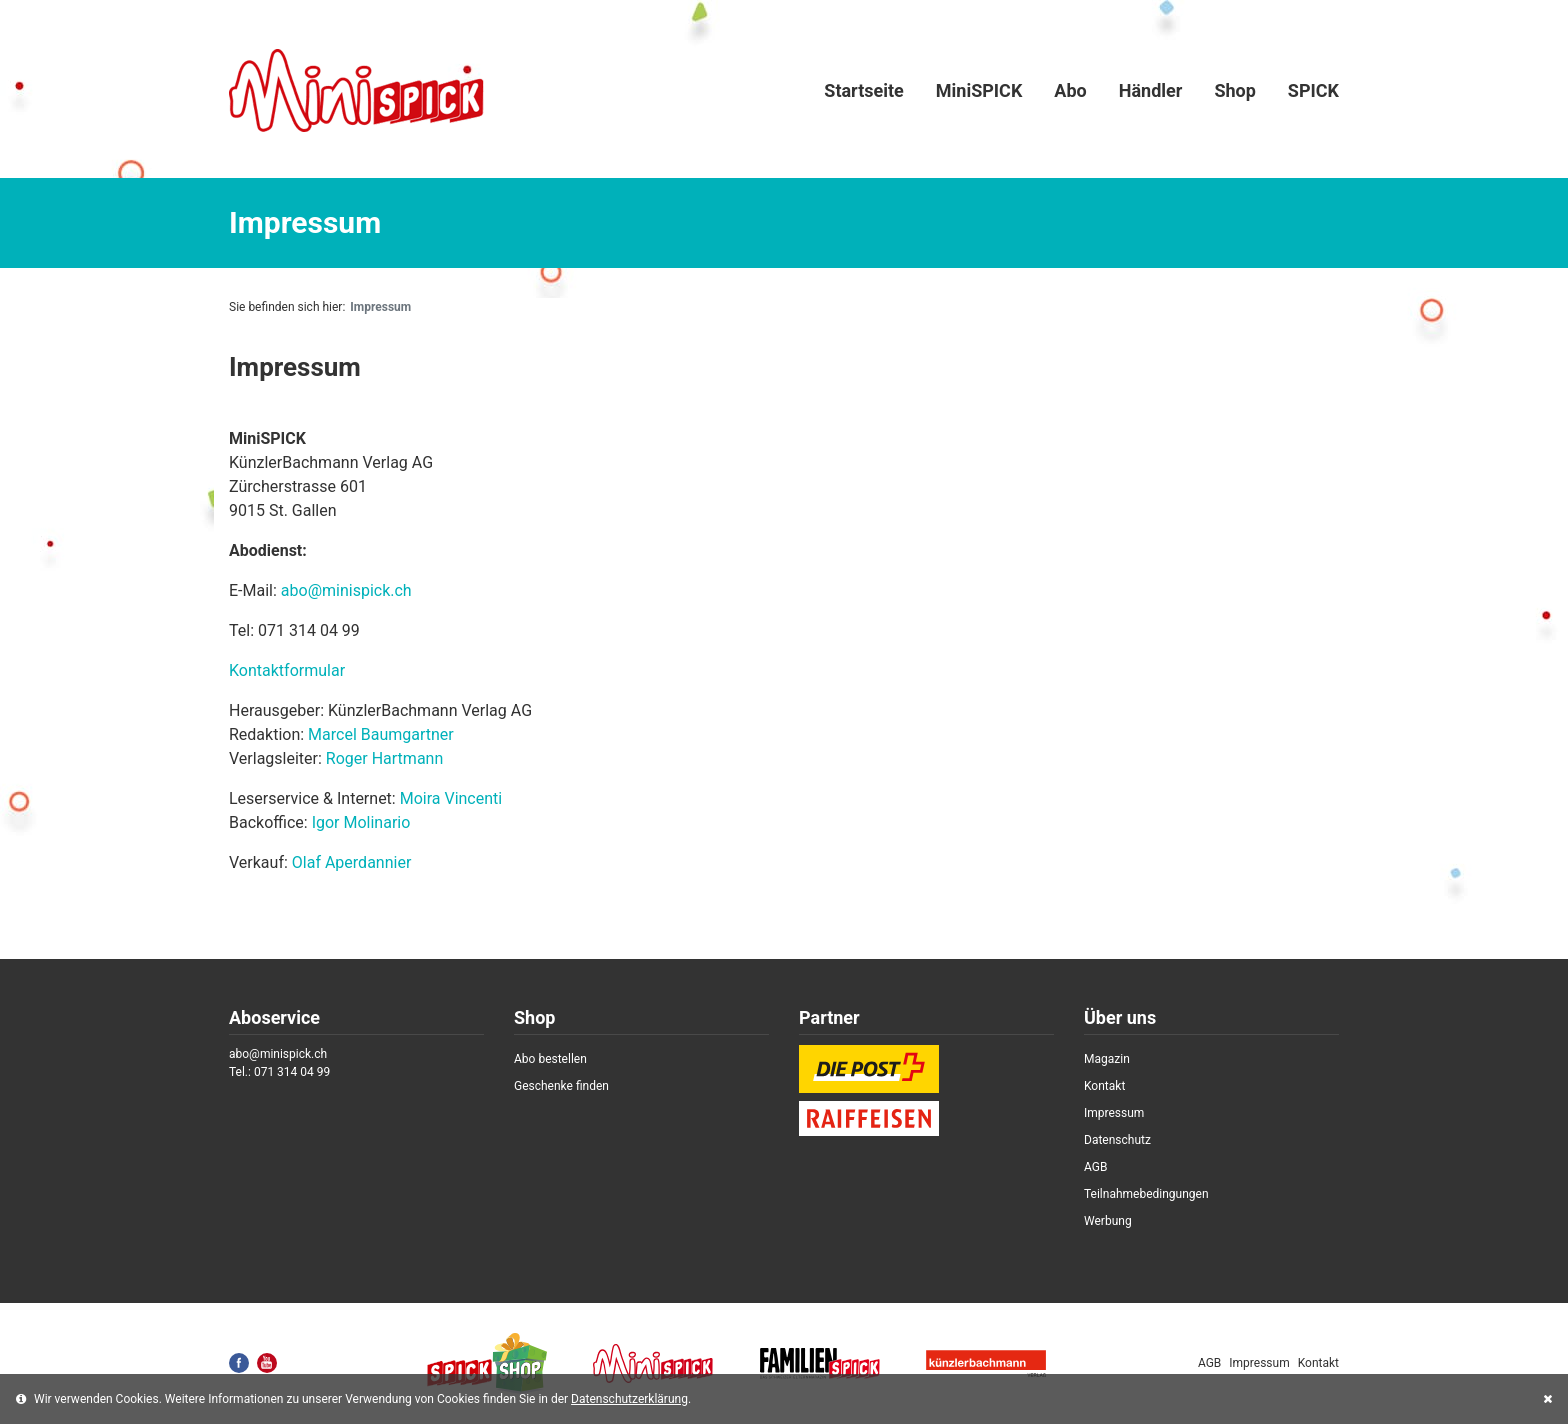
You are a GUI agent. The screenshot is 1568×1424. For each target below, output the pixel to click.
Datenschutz (1117, 1140)
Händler (1151, 90)
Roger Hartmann (384, 758)
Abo (1070, 90)
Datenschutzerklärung (629, 1399)
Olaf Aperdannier (352, 862)
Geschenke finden (561, 1086)
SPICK (1313, 90)
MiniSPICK (979, 90)
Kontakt (1104, 1086)
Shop (1234, 90)
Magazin (1107, 1059)
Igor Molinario (361, 822)
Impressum (1114, 1113)
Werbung (1108, 1221)
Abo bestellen (550, 1059)
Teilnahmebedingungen (1146, 1194)
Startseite (863, 90)
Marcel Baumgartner (381, 734)
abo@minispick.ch (346, 590)
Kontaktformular (287, 670)
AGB (1095, 1167)
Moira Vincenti (451, 798)
